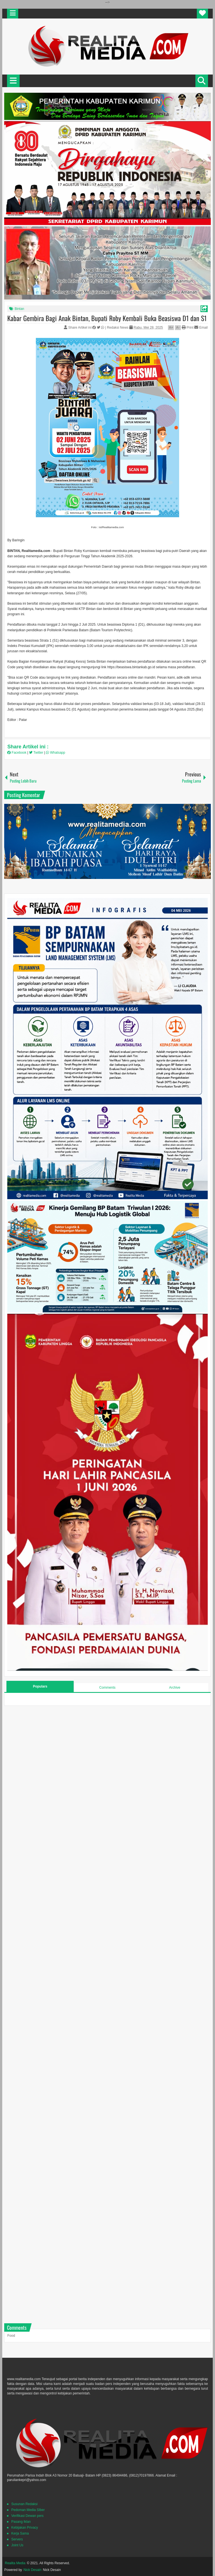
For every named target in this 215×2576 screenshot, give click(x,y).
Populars (40, 1686)
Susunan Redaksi (24, 2504)
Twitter (36, 753)
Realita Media (15, 2563)
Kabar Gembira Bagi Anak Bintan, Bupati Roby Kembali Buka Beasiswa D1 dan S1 (107, 318)
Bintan (19, 309)
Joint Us (17, 2545)
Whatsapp (55, 753)
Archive (174, 1688)
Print (187, 327)
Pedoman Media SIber (28, 2510)
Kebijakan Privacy (24, 2527)
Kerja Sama (20, 2533)
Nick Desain (32, 2570)
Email (200, 327)
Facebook (17, 753)
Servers (17, 2539)
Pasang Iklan (21, 2522)
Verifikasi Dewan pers (27, 2516)
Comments (107, 1688)
